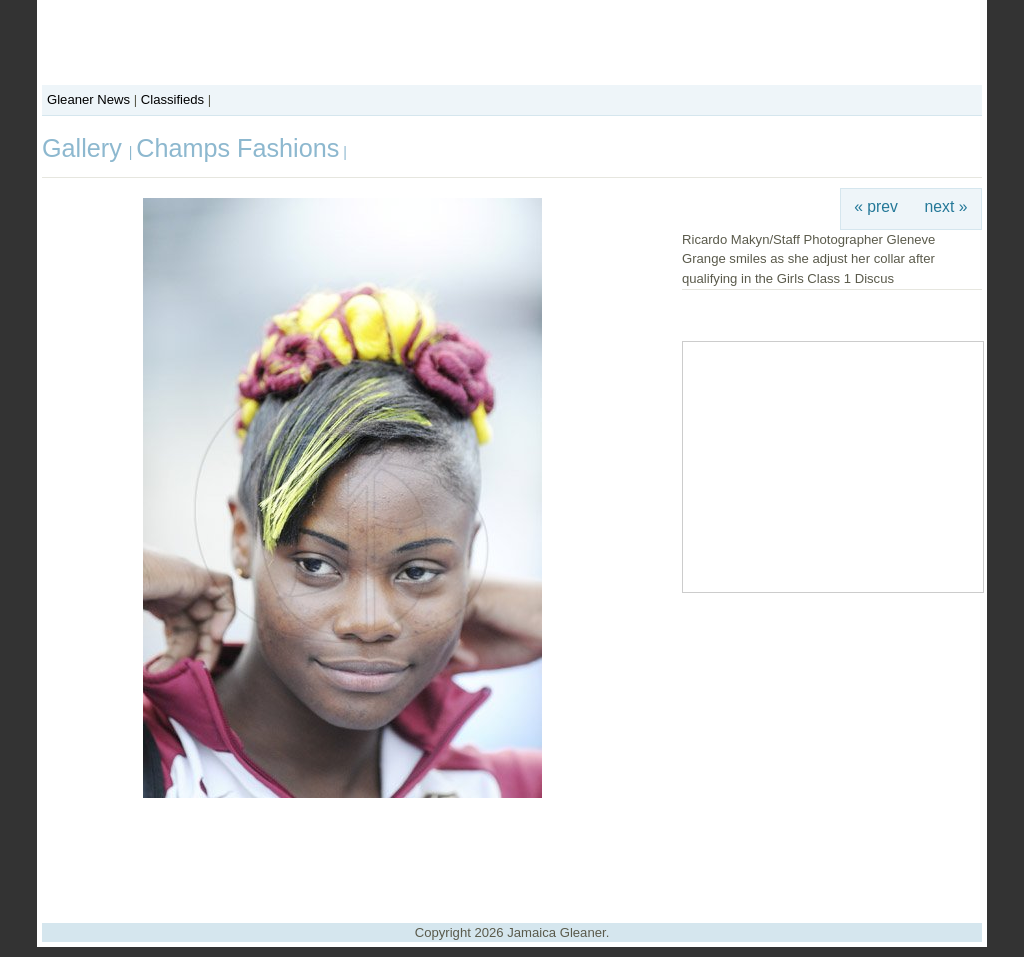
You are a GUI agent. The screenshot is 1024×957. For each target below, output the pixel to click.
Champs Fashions (237, 148)
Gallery (85, 148)
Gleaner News (88, 99)
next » (946, 206)
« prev (876, 206)
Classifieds (172, 99)
